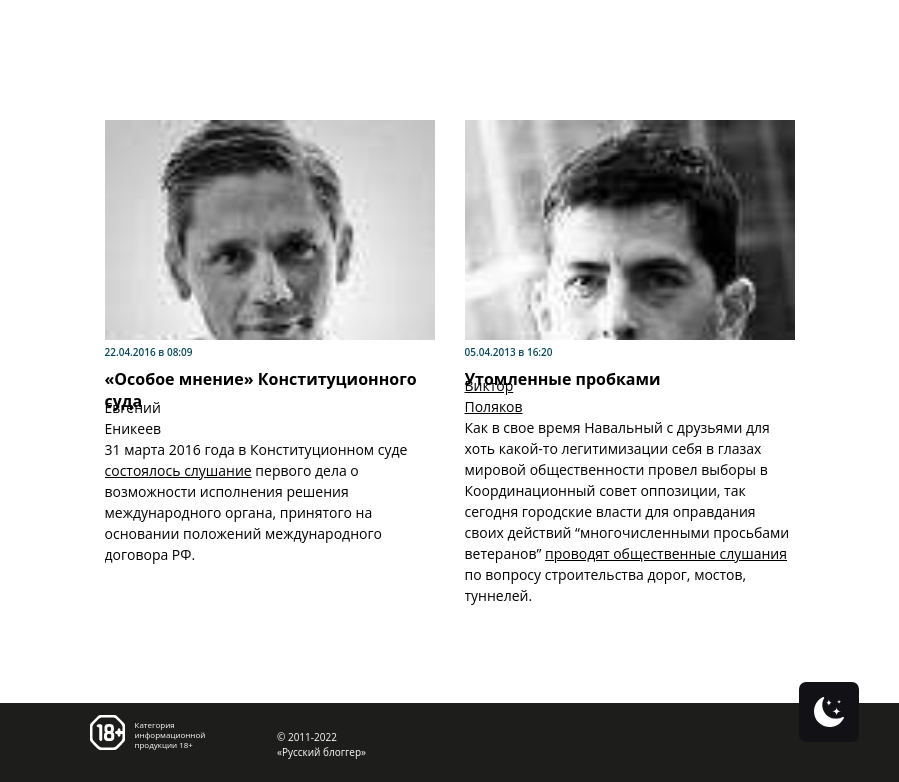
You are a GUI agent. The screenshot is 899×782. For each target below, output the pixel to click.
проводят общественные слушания (666, 553)
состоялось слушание (178, 470)
